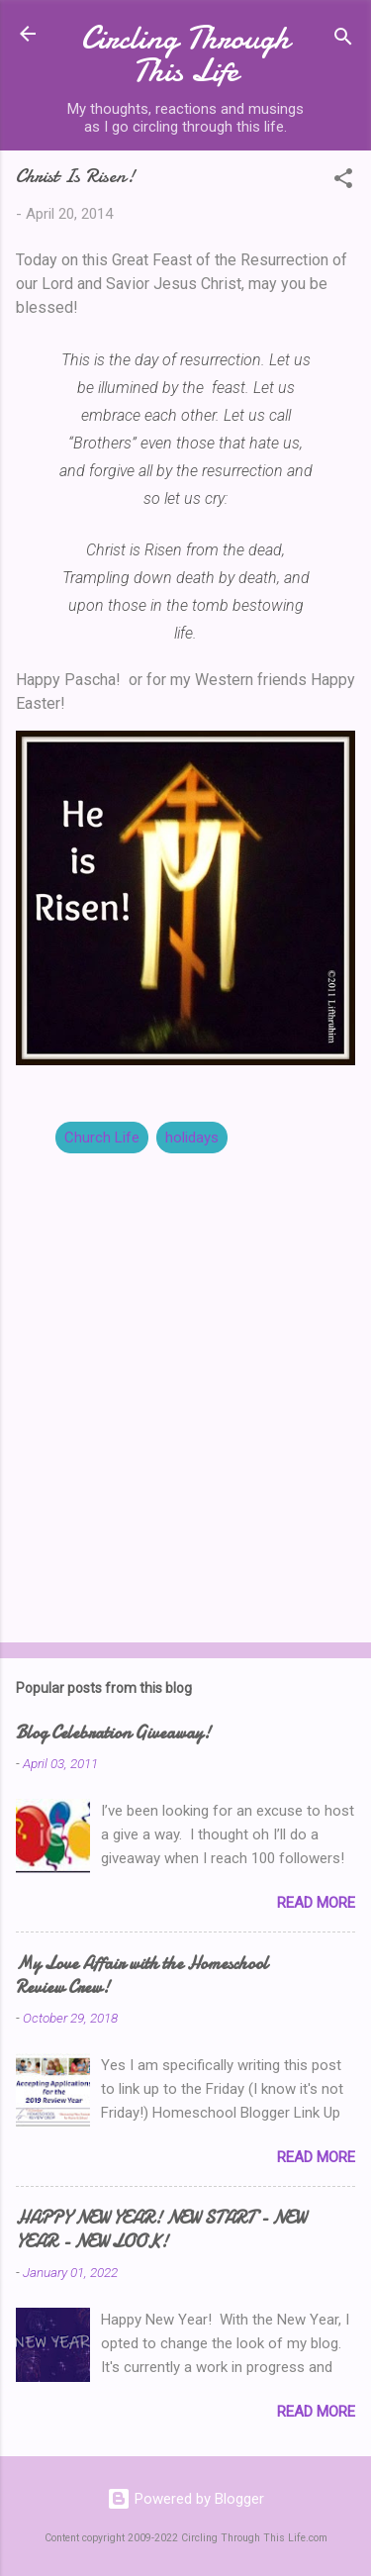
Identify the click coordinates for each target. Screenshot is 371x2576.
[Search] (343, 40)
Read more (316, 1903)
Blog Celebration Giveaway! (113, 1733)
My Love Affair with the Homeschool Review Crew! (142, 1975)
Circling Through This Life (185, 54)
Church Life (101, 1137)
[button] (343, 181)
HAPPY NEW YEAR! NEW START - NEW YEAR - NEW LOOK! (161, 2230)
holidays (192, 1137)
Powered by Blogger (185, 2499)
